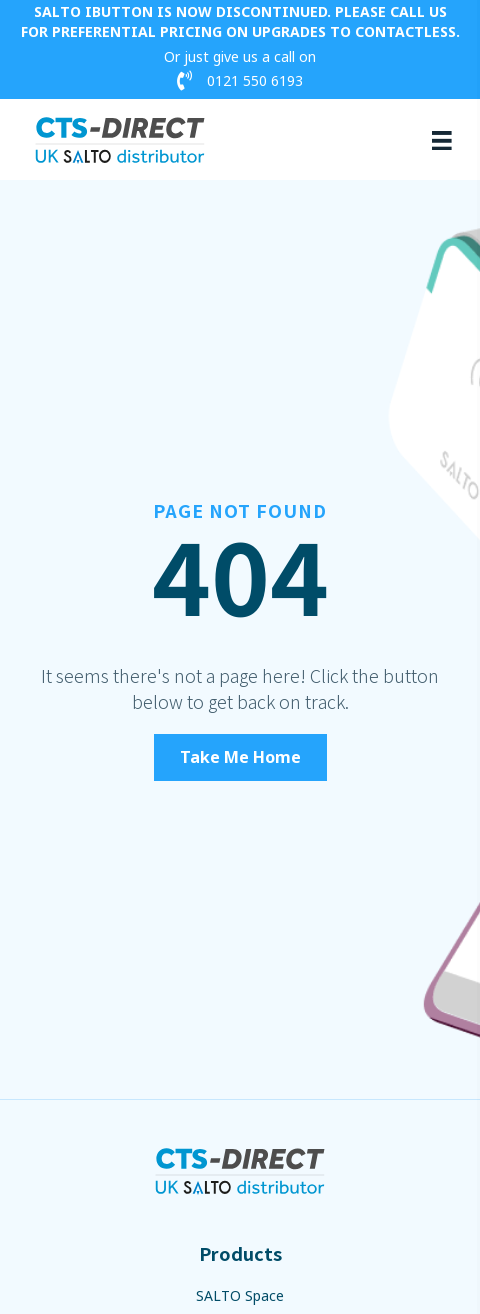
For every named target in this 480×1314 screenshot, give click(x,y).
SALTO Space (240, 1295)
